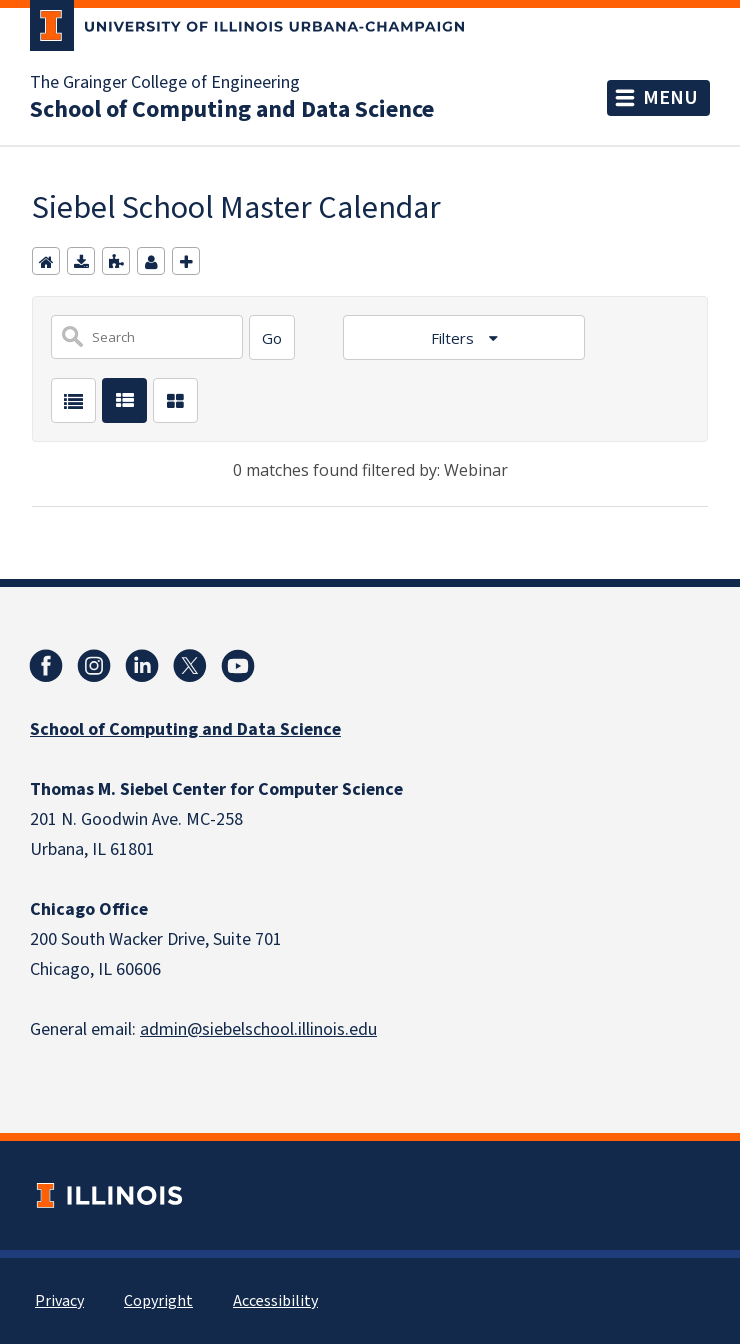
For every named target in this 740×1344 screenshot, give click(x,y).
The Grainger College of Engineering (165, 83)
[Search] (272, 337)
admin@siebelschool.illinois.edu (258, 1029)
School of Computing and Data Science (232, 110)
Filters (454, 338)
